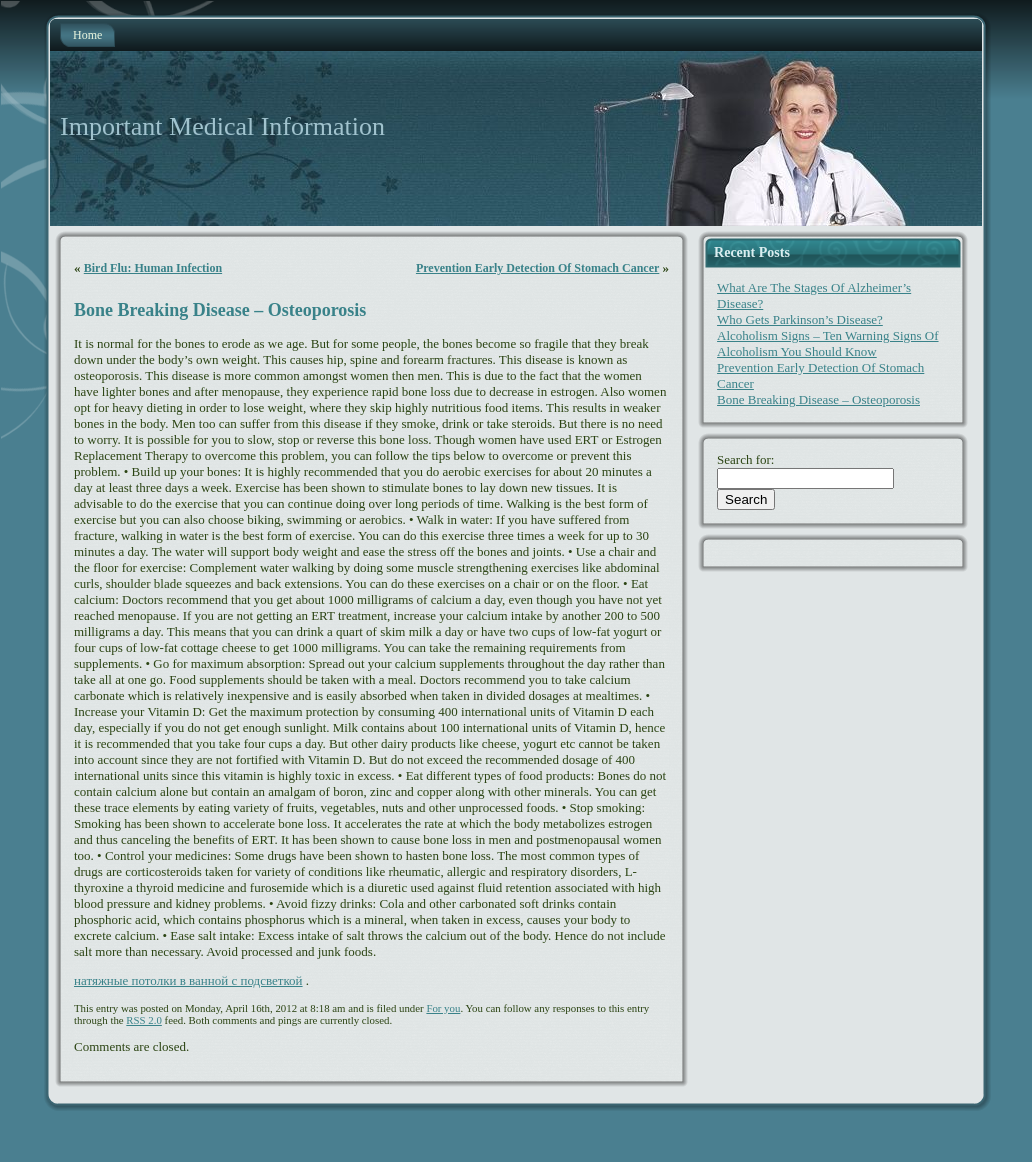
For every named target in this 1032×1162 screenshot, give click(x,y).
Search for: (745, 459)
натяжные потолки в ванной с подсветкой (188, 980)
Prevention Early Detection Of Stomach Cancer (537, 268)
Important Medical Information (222, 126)
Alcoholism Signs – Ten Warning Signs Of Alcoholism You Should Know (827, 343)
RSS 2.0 (144, 1020)
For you (443, 1008)
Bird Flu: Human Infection (153, 268)
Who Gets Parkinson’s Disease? (800, 319)
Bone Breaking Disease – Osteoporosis (220, 310)
